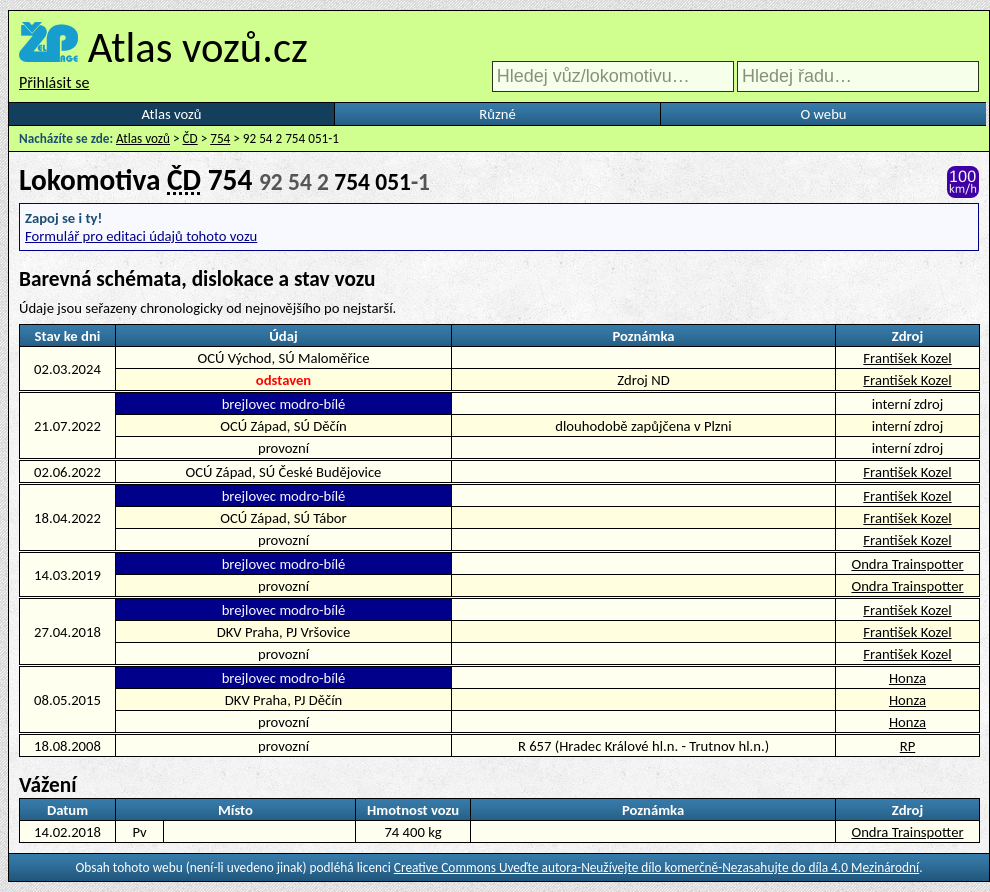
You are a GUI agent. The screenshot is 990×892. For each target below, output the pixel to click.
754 (220, 138)
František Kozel (907, 358)
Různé (497, 114)
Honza (907, 678)
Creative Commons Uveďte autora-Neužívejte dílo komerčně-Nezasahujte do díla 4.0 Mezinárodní (656, 867)
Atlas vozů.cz (198, 47)
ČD (190, 138)
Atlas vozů (172, 114)
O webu (823, 114)
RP (908, 746)
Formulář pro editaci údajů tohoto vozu (141, 236)
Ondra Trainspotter (907, 564)
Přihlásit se (54, 82)
